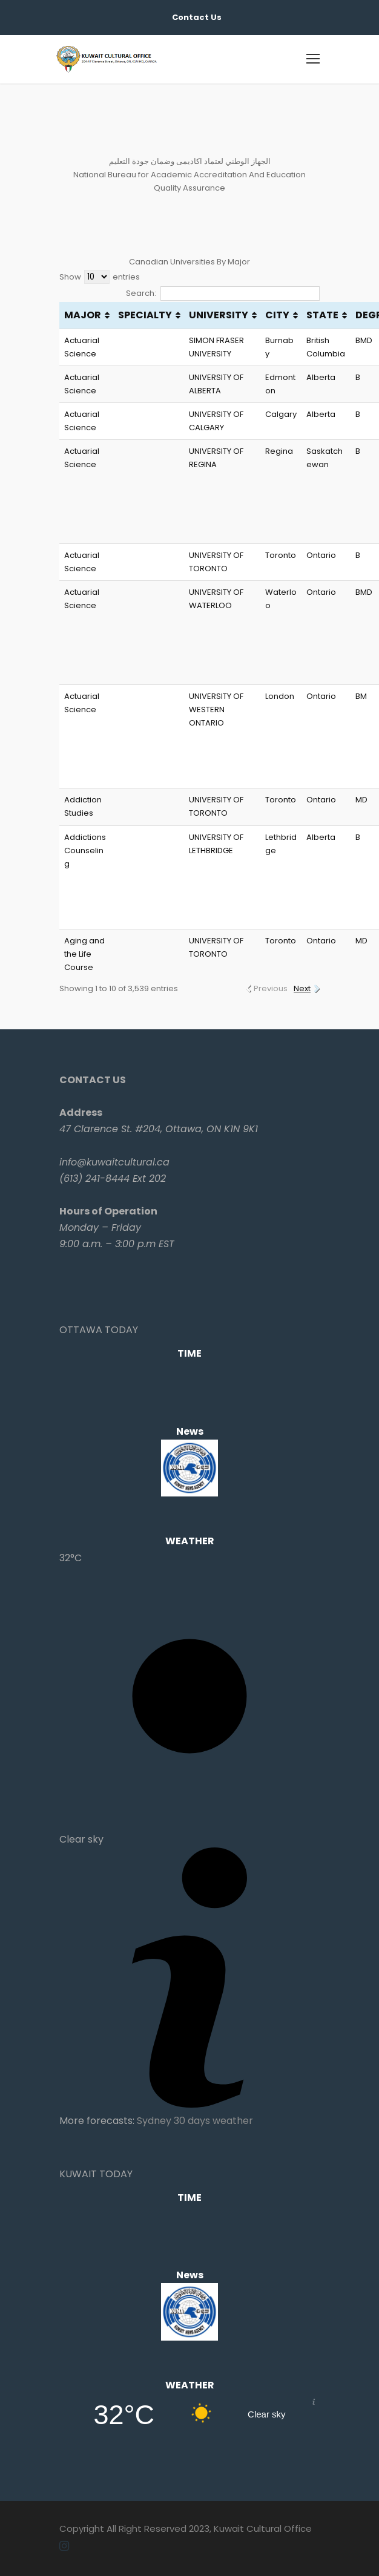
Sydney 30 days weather (195, 2121)
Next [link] (302, 988)
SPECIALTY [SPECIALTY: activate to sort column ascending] (145, 315)
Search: (223, 293)
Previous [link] (271, 988)
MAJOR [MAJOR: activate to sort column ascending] (82, 315)
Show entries (99, 277)
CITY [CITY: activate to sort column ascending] (277, 315)
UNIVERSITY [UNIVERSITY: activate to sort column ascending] (218, 315)
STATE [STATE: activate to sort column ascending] (322, 315)
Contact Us (197, 17)
